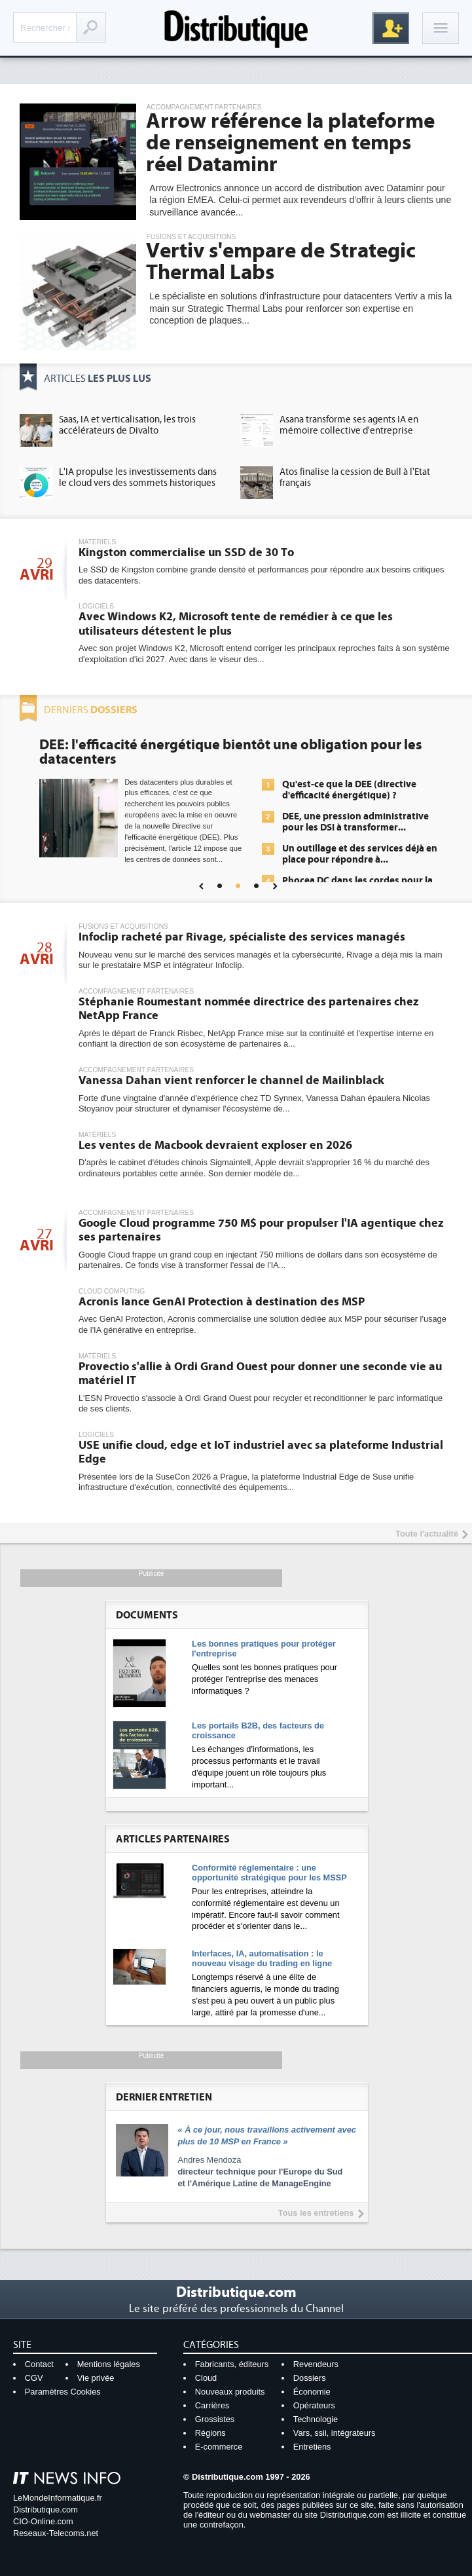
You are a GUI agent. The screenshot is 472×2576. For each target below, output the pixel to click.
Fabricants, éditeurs (231, 2364)
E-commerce (219, 2447)
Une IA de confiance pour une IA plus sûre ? (352, 881)
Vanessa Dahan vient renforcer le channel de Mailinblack (231, 1080)
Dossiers (309, 2378)
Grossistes (214, 2419)
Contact (39, 2364)
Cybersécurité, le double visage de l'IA (161, 744)
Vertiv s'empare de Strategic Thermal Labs (281, 261)
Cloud (206, 2378)
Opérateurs (314, 2405)
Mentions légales (108, 2364)
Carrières (212, 2405)
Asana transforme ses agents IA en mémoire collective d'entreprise (349, 425)
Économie (312, 2392)
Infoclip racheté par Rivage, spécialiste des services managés (242, 937)
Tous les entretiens (316, 2213)
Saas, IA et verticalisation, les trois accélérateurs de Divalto (127, 425)
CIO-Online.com (43, 2521)
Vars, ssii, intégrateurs (334, 2433)
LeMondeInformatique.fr (57, 2498)
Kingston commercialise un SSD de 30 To (186, 552)
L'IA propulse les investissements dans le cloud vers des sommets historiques (138, 477)
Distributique (236, 28)
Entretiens (312, 2447)
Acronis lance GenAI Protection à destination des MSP (222, 1302)
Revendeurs (315, 2364)
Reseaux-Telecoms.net (55, 2533)
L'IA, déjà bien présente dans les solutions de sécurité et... (353, 775)
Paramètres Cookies (63, 2392)
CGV (34, 2378)
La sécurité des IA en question (348, 802)
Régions (210, 2433)
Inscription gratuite (390, 28)
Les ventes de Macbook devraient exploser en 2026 (215, 1145)
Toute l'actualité (426, 1534)
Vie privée (96, 2378)
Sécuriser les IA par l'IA (332, 823)
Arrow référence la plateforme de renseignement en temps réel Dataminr (290, 143)
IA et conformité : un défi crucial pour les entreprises (352, 849)
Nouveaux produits (230, 2392)
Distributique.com (45, 2509)
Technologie (315, 2419)
